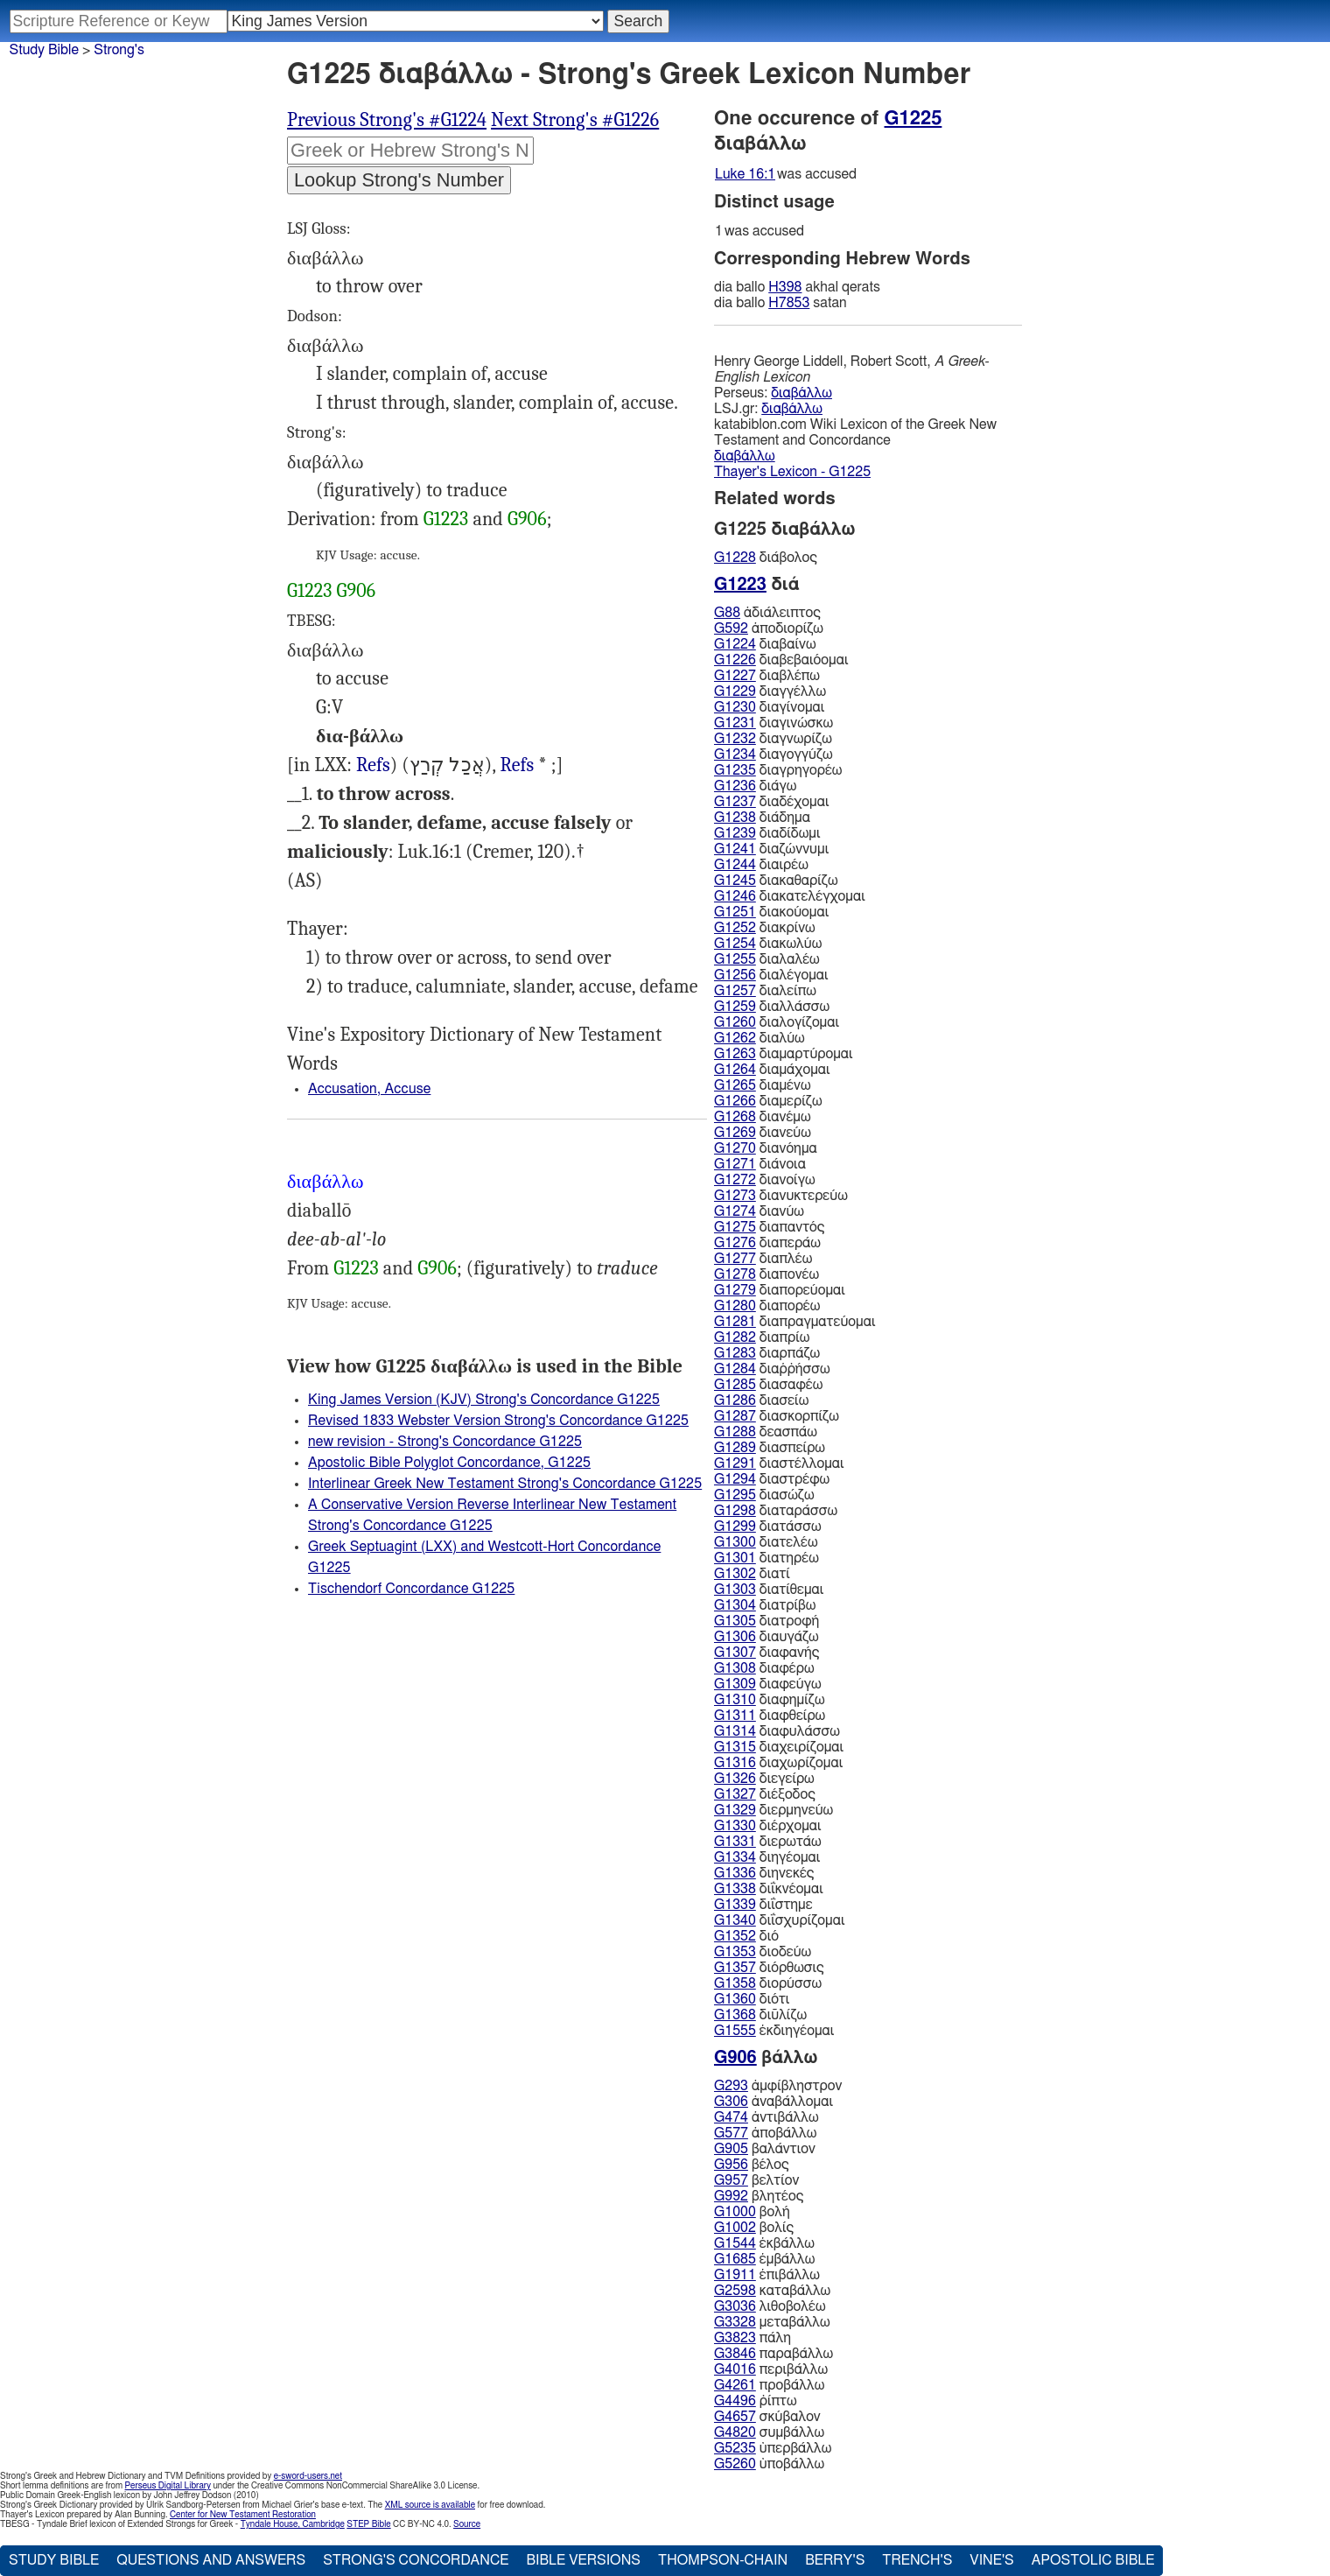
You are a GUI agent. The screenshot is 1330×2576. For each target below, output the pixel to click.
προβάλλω (769, 2385)
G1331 (735, 1842)
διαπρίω (761, 1337)
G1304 (735, 1605)
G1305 (735, 1621)
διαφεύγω (768, 1684)
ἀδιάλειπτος (767, 613)
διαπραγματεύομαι (794, 1322)
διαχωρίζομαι (778, 1763)
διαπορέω (767, 1306)
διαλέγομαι (771, 975)
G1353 (735, 1952)
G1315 (735, 1747)
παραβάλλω (773, 2354)
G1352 (735, 1936)
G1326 (735, 1779)
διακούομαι (771, 912)
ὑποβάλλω (769, 2464)
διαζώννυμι (771, 849)
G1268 (735, 1117)
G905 (731, 2149)
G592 (731, 628)
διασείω (761, 1400)
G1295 (735, 1495)
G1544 (735, 2243)
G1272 (735, 1180)
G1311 (735, 1716)
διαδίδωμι (767, 833)
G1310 (735, 1700)
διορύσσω (768, 1983)
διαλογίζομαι (776, 1022)
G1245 (735, 881)
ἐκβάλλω (764, 2243)
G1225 (913, 118)
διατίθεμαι (768, 1590)
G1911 (735, 2275)
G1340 (735, 1920)
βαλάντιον (765, 2149)
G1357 (735, 1968)
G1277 (735, 1259)
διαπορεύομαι (779, 1290)
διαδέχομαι (771, 802)
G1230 (735, 707)
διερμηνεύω (773, 1810)
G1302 (735, 1574)
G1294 (735, 1479)
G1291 (735, 1463)
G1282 (735, 1337)
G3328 (735, 2322)
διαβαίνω (765, 644)
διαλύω (759, 1038)
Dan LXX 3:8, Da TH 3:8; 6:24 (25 (373, 765)
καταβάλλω (772, 2291)
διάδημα (762, 818)
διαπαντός (769, 1227)
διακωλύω (768, 944)
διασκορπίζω (776, 1416)
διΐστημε (763, 1905)
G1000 (735, 2212)
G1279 (735, 1290)
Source (466, 2524)
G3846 (735, 2354)
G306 (731, 2102)
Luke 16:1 (745, 174)
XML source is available (430, 2505)
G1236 (735, 786)
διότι (751, 1999)
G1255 (735, 959)
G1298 (735, 1511)
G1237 (735, 802)
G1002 (735, 2228)
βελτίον (756, 2180)
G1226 (735, 660)
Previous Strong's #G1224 (386, 120)
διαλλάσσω (772, 1007)
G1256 (735, 975)
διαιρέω (761, 865)
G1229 (735, 691)
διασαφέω (768, 1385)
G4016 (735, 2369)
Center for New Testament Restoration (243, 2514)
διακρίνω (765, 928)
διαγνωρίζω (773, 739)
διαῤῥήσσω (772, 1369)
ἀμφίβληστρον (778, 2086)
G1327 (735, 1794)
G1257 (735, 991)
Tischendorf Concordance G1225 (411, 1589)
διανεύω (762, 1133)
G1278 (735, 1274)
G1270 (735, 1148)
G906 (527, 519)
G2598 (735, 2291)
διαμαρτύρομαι (783, 1054)
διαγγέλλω (770, 691)
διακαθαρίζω (776, 881)
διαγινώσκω (773, 723)
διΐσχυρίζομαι (779, 1920)
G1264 (735, 1070)
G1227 (735, 676)
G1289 (735, 1448)
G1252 (735, 928)
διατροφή (766, 1621)
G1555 (735, 2031)
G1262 (735, 1038)
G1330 (735, 1826)
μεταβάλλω (772, 2322)
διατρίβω (765, 1605)
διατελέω (766, 1542)
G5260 (735, 2464)
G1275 (735, 1227)
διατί (752, 1574)
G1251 (735, 912)
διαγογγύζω (773, 755)
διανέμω (762, 1117)
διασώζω (764, 1495)
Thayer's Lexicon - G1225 (792, 472)
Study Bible (44, 50)
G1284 (735, 1369)
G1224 (735, 644)
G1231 (735, 723)
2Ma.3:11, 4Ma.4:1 (517, 765)
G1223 (446, 519)
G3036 (735, 2306)
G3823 (735, 2338)
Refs (373, 765)
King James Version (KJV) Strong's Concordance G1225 (484, 1400)
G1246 (735, 896)
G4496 (735, 2401)
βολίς (754, 2228)
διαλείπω (765, 991)
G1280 (735, 1306)
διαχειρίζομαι (779, 1747)
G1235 (735, 770)
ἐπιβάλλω (767, 2275)
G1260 (735, 1022)
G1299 (735, 1527)
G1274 (735, 1211)
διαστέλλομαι (779, 1463)
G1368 (735, 2015)
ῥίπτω (755, 2401)
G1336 (735, 1873)
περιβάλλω (771, 2369)
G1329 (735, 1810)
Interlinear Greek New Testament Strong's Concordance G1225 (505, 1484)
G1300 (735, 1542)
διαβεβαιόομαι (781, 660)
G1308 (735, 1668)
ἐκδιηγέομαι (774, 2031)
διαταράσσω (775, 1511)
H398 (785, 287)
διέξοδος (765, 1794)
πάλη (752, 2338)
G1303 (735, 1590)
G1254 (735, 944)
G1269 (735, 1133)
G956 (731, 2165)
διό (746, 1936)
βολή (752, 2212)
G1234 (735, 755)
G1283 (735, 1353)
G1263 (735, 1054)
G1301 (735, 1558)
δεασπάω (765, 1432)
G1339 (735, 1905)
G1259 (735, 1007)
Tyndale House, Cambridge (293, 2524)
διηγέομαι (767, 1857)
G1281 (735, 1322)
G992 (731, 2196)
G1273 (735, 1196)
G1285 (735, 1385)
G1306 (735, 1637)
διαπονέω (766, 1274)
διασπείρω (769, 1448)
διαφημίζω (769, 1700)
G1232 (735, 739)
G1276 (735, 1243)
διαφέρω (764, 1668)
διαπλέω (763, 1259)
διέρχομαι (768, 1826)
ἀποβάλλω (765, 2133)
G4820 (735, 2432)
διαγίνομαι (769, 707)
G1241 (735, 849)
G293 (731, 2086)
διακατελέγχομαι (789, 896)
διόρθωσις (769, 1968)
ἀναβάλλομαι (773, 2102)
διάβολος (765, 558)
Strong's (119, 50)
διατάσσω (768, 1527)
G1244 (735, 865)
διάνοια (760, 1164)
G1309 (735, 1684)
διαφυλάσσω (777, 1731)
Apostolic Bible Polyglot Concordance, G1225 (449, 1463)
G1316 (735, 1763)
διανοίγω (765, 1180)
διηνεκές (764, 1873)
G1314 (735, 1731)
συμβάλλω (769, 2432)
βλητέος (758, 2196)
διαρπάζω (767, 1353)
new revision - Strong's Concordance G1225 (445, 1442)
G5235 (735, 2448)
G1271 (735, 1164)
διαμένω (762, 1085)
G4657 (735, 2417)
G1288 (735, 1432)
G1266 (735, 1101)
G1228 (735, 558)
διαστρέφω (772, 1479)
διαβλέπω (767, 676)
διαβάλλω (801, 393)
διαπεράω (767, 1243)
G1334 (735, 1857)
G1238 (735, 818)
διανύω (759, 1211)
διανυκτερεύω (781, 1196)
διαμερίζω (768, 1101)
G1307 (735, 1653)
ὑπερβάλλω (772, 2448)
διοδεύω (762, 1952)
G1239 (735, 833)
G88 (727, 613)
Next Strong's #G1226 (575, 120)
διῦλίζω (760, 2015)
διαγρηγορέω (778, 770)
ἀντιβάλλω (766, 2117)
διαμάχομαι (772, 1070)
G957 (731, 2180)
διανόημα (765, 1148)
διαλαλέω (767, 959)
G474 (731, 2117)
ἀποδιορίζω (768, 628)
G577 (731, 2133)
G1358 (735, 1983)
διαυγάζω (766, 1637)
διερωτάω (768, 1842)
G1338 (735, 1889)
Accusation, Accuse (369, 1089)
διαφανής (766, 1653)
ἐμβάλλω (765, 2259)
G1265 (735, 1085)
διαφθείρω (769, 1716)
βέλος (751, 2165)
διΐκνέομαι (768, 1889)
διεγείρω (764, 1779)
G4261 (735, 2385)
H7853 (788, 303)
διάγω (755, 786)
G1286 (735, 1400)
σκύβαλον (767, 2417)
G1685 (735, 2259)
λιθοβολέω (770, 2306)
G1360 (735, 1999)
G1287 (735, 1416)
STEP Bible (368, 2524)
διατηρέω (766, 1558)
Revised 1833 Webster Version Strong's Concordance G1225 (498, 1421)
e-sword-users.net (308, 2476)
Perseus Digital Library (168, 2485)
